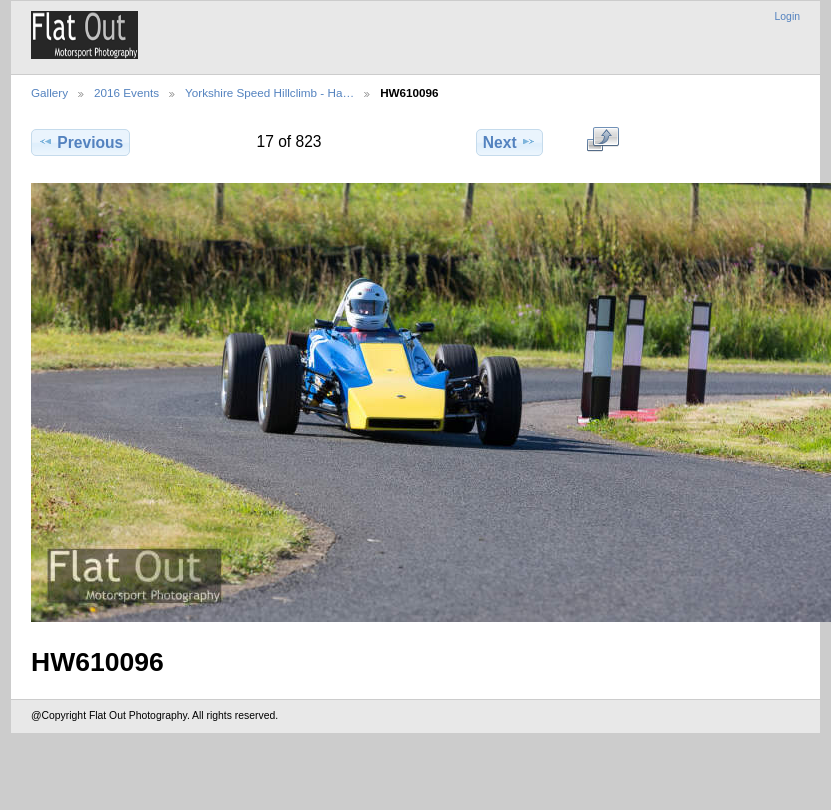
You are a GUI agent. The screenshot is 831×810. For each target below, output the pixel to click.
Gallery (49, 92)
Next (509, 142)
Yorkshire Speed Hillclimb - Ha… (269, 92)
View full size (602, 140)
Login (787, 16)
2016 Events (126, 92)
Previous (80, 142)
